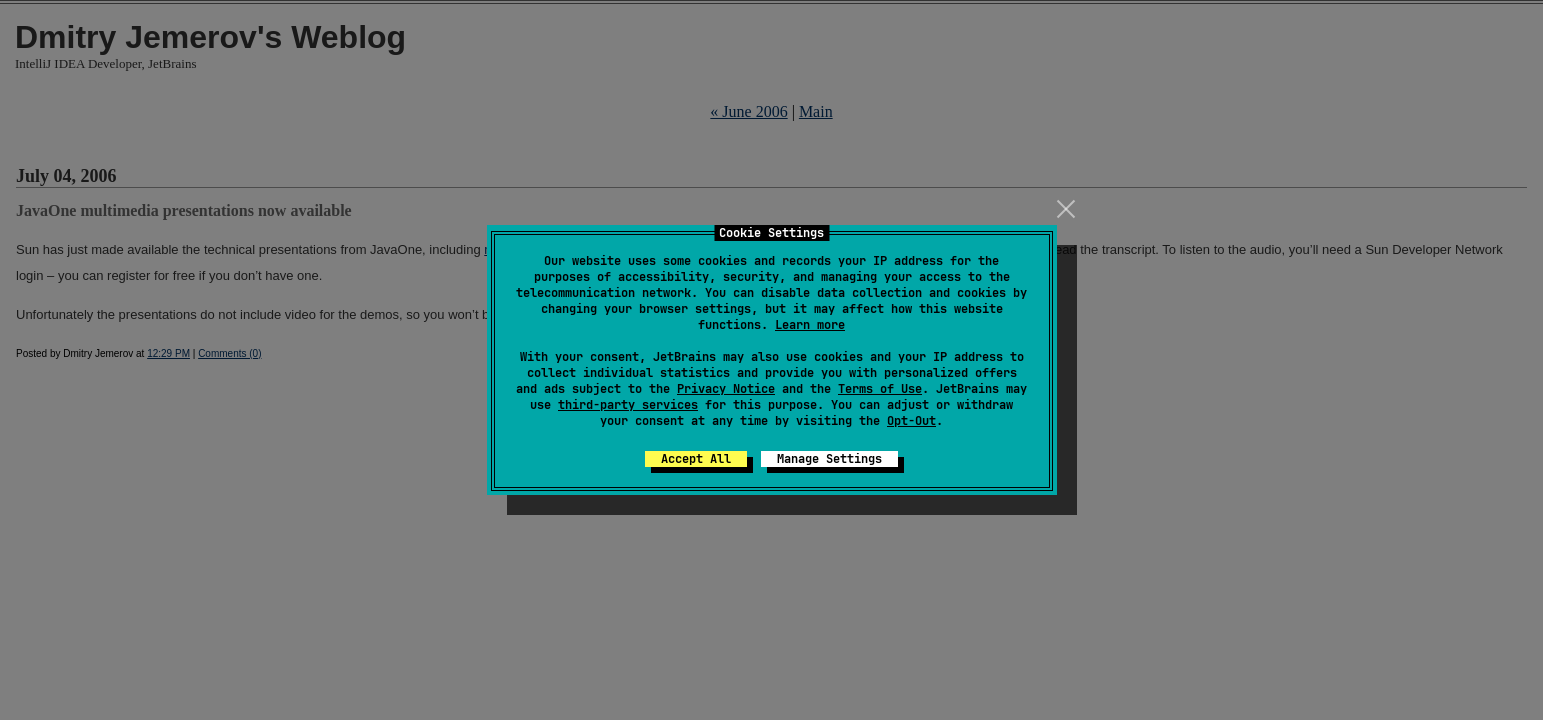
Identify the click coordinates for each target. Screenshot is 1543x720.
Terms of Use (880, 389)
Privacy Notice (726, 389)
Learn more (810, 325)
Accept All (696, 459)
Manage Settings (829, 459)
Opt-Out (911, 421)
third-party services (628, 405)
